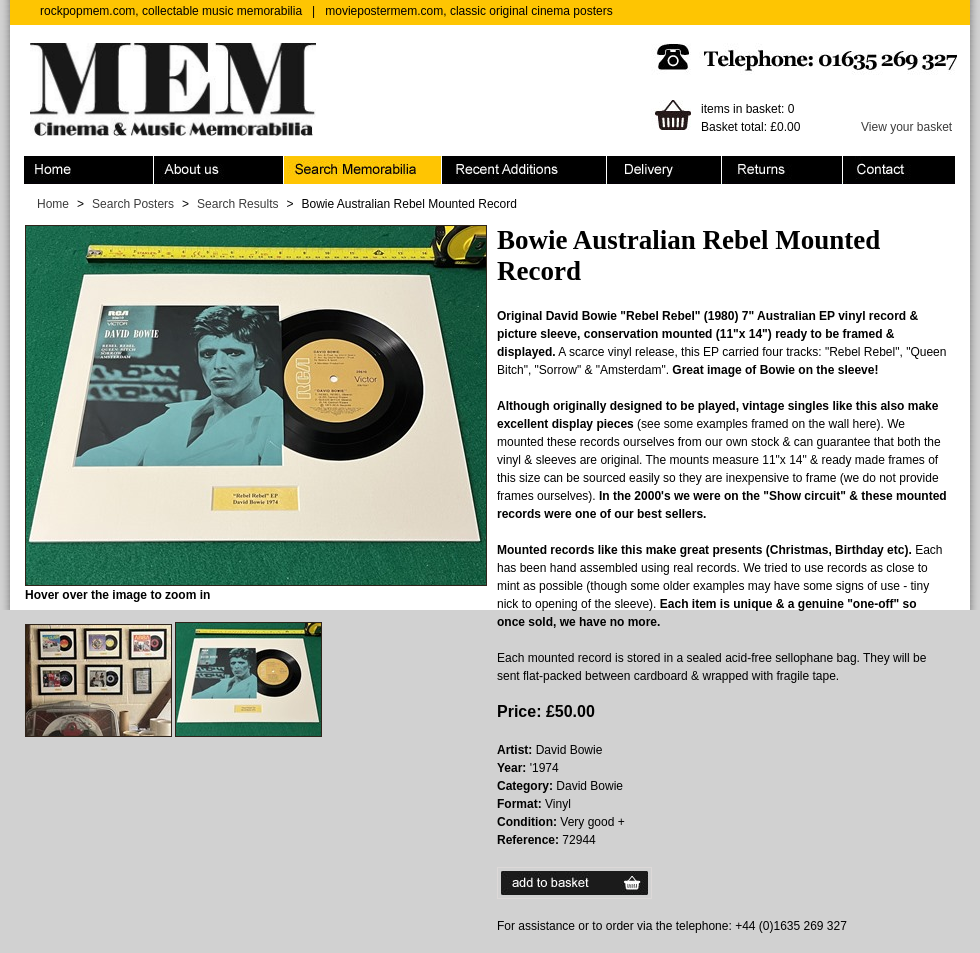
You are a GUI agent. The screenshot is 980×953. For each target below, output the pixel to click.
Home (89, 170)
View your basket (906, 127)
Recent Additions (524, 170)
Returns (782, 170)
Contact (899, 170)
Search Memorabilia (363, 170)
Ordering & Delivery (664, 170)
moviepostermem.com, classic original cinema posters (468, 11)
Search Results (237, 204)
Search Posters (133, 204)
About (219, 170)
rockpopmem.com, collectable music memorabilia (171, 11)
